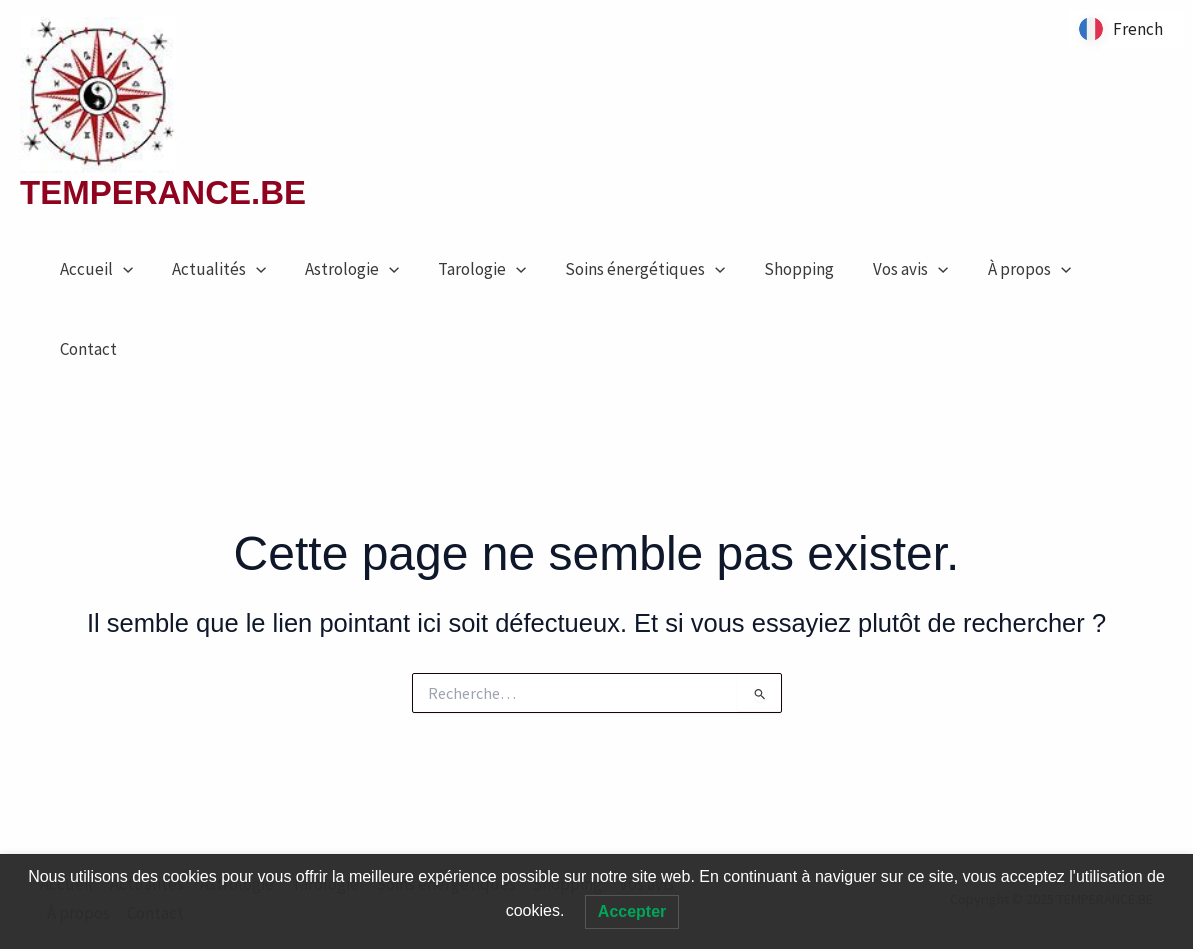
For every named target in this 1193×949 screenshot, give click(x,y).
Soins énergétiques (623, 269)
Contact (85, 349)
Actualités (211, 269)
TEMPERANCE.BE (163, 192)
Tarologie (465, 269)
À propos (991, 269)
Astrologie (339, 269)
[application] (120, 269)
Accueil (93, 269)
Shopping (772, 269)
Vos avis (878, 269)
